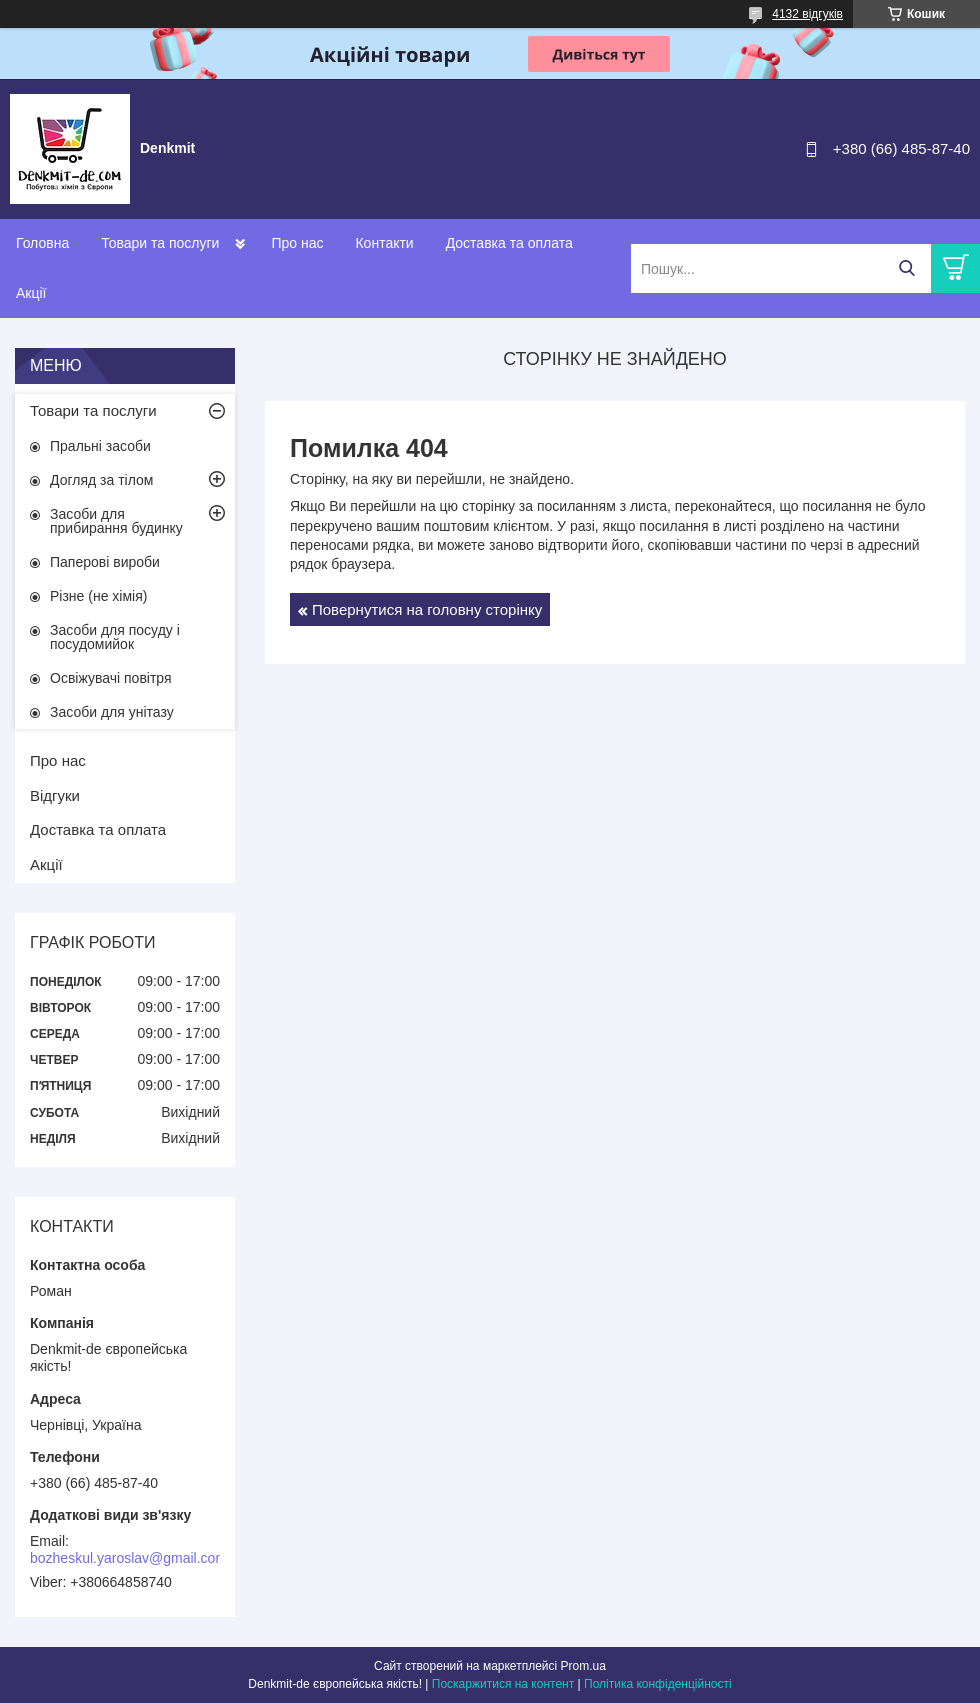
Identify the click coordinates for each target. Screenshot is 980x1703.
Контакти (384, 243)
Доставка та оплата (509, 243)
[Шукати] (906, 268)
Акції (31, 293)
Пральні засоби (100, 446)
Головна (42, 243)
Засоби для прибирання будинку (116, 521)
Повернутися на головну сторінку (427, 609)
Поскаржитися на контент (503, 1684)
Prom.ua (583, 1666)
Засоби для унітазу (112, 712)
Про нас (297, 243)
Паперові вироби (105, 562)
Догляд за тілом (101, 480)
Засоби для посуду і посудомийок (115, 637)
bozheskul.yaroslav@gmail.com (128, 1558)
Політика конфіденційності (658, 1684)
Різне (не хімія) (98, 596)
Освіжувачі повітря (111, 678)
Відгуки (55, 795)
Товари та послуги (160, 243)
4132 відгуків (807, 14)
